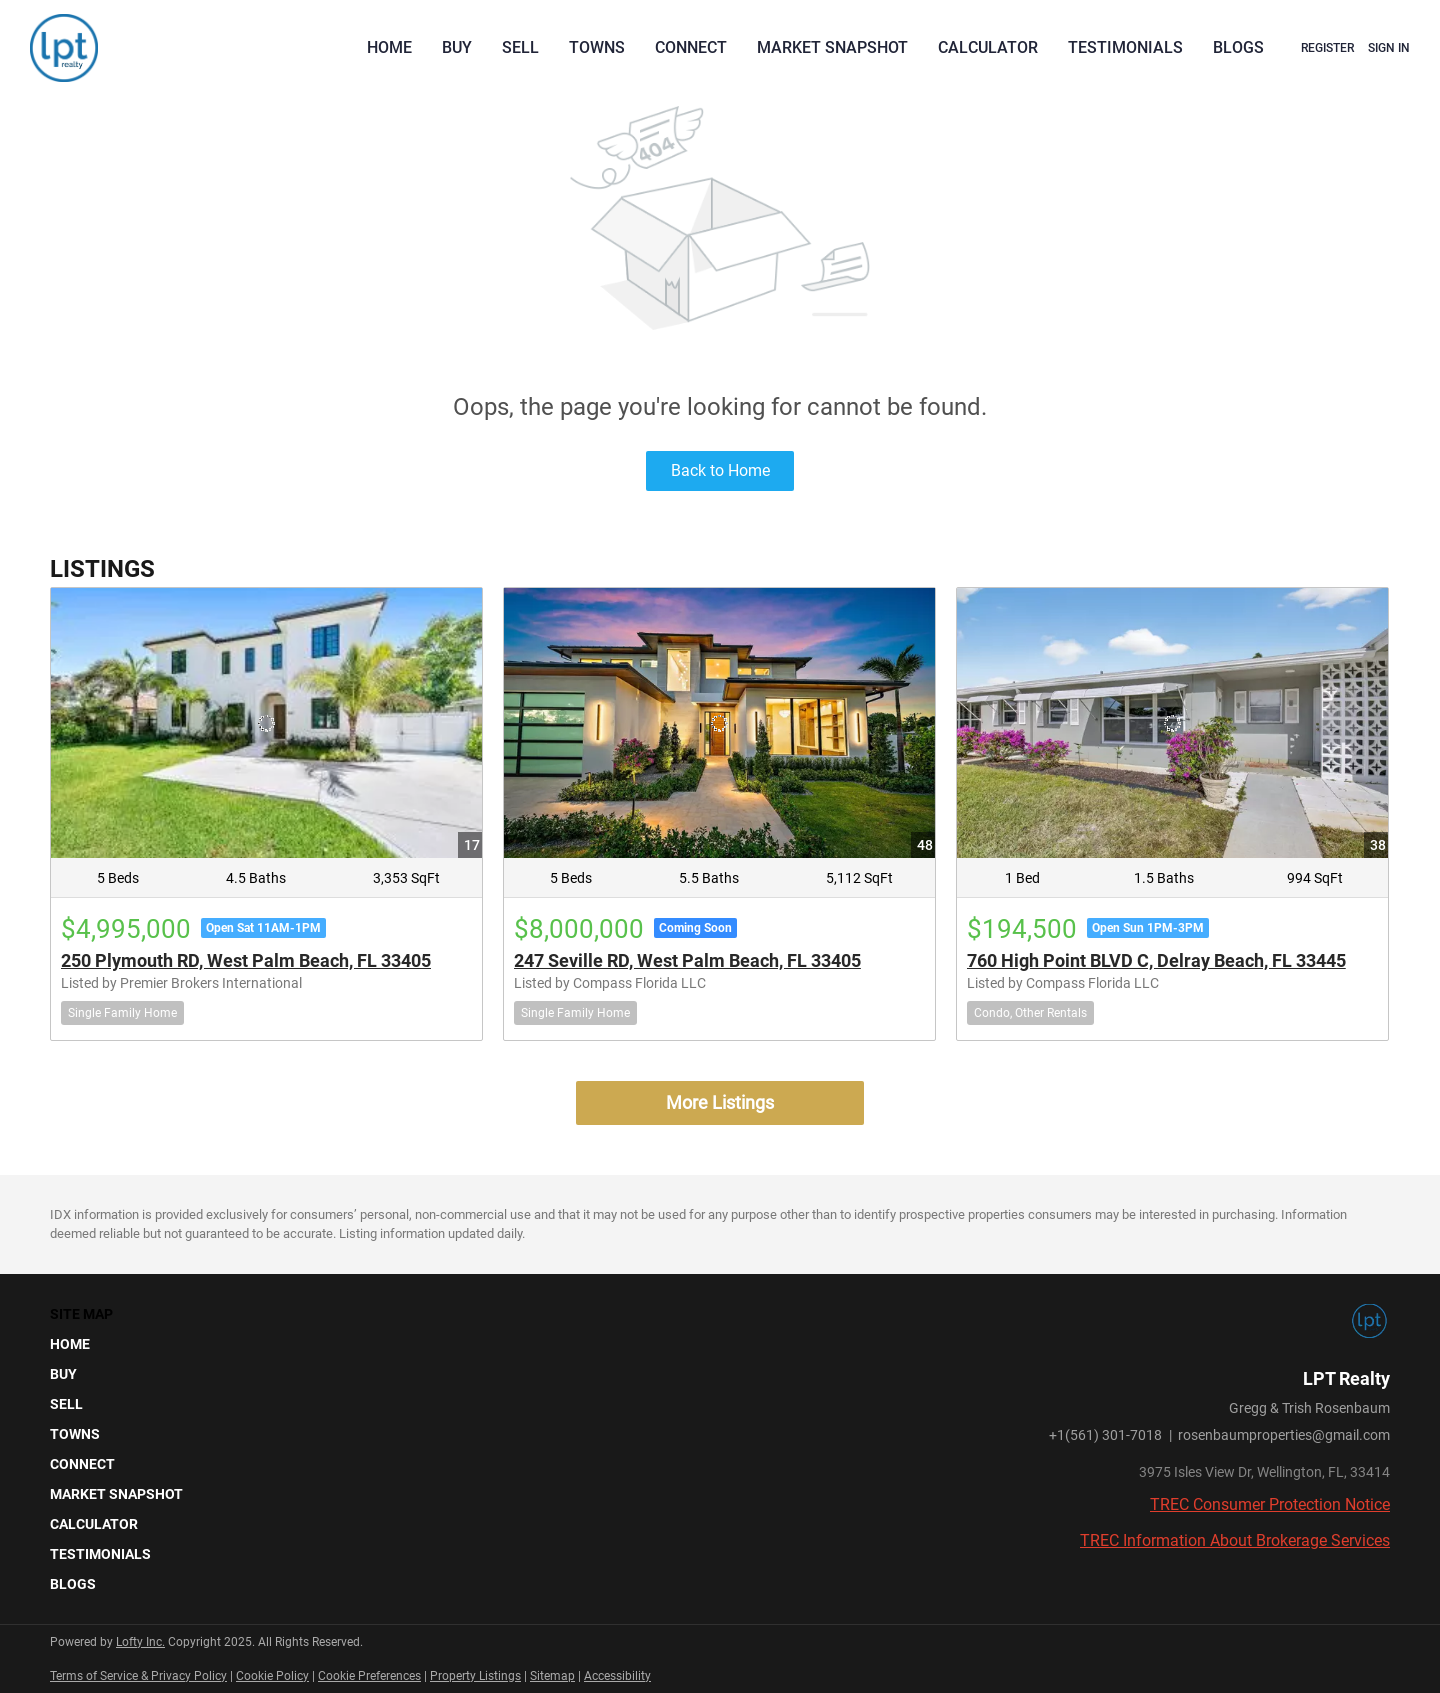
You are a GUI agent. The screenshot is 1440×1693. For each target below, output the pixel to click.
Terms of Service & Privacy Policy (138, 1676)
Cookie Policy (272, 1676)
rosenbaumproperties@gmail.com (1284, 1435)
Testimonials (1125, 47)
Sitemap (552, 1676)
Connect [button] (691, 47)
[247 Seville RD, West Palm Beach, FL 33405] (719, 722)
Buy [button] (457, 47)
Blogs (1238, 47)
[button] (122, 1344)
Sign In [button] (1389, 48)
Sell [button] (520, 47)
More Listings (720, 1102)
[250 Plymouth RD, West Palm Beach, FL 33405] (266, 722)
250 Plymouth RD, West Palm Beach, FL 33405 (246, 960)
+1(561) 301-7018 (1105, 1435)
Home (389, 47)
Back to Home (720, 470)
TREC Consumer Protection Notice (1270, 1504)
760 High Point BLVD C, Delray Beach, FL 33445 (1156, 960)
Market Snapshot (832, 47)
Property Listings (475, 1676)
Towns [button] (597, 47)
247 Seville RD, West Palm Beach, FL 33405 (687, 960)
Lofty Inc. (140, 1642)
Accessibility (617, 1676)
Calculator (988, 47)
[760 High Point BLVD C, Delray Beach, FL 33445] (1172, 722)
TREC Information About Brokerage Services (1235, 1540)
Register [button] (1327, 48)
